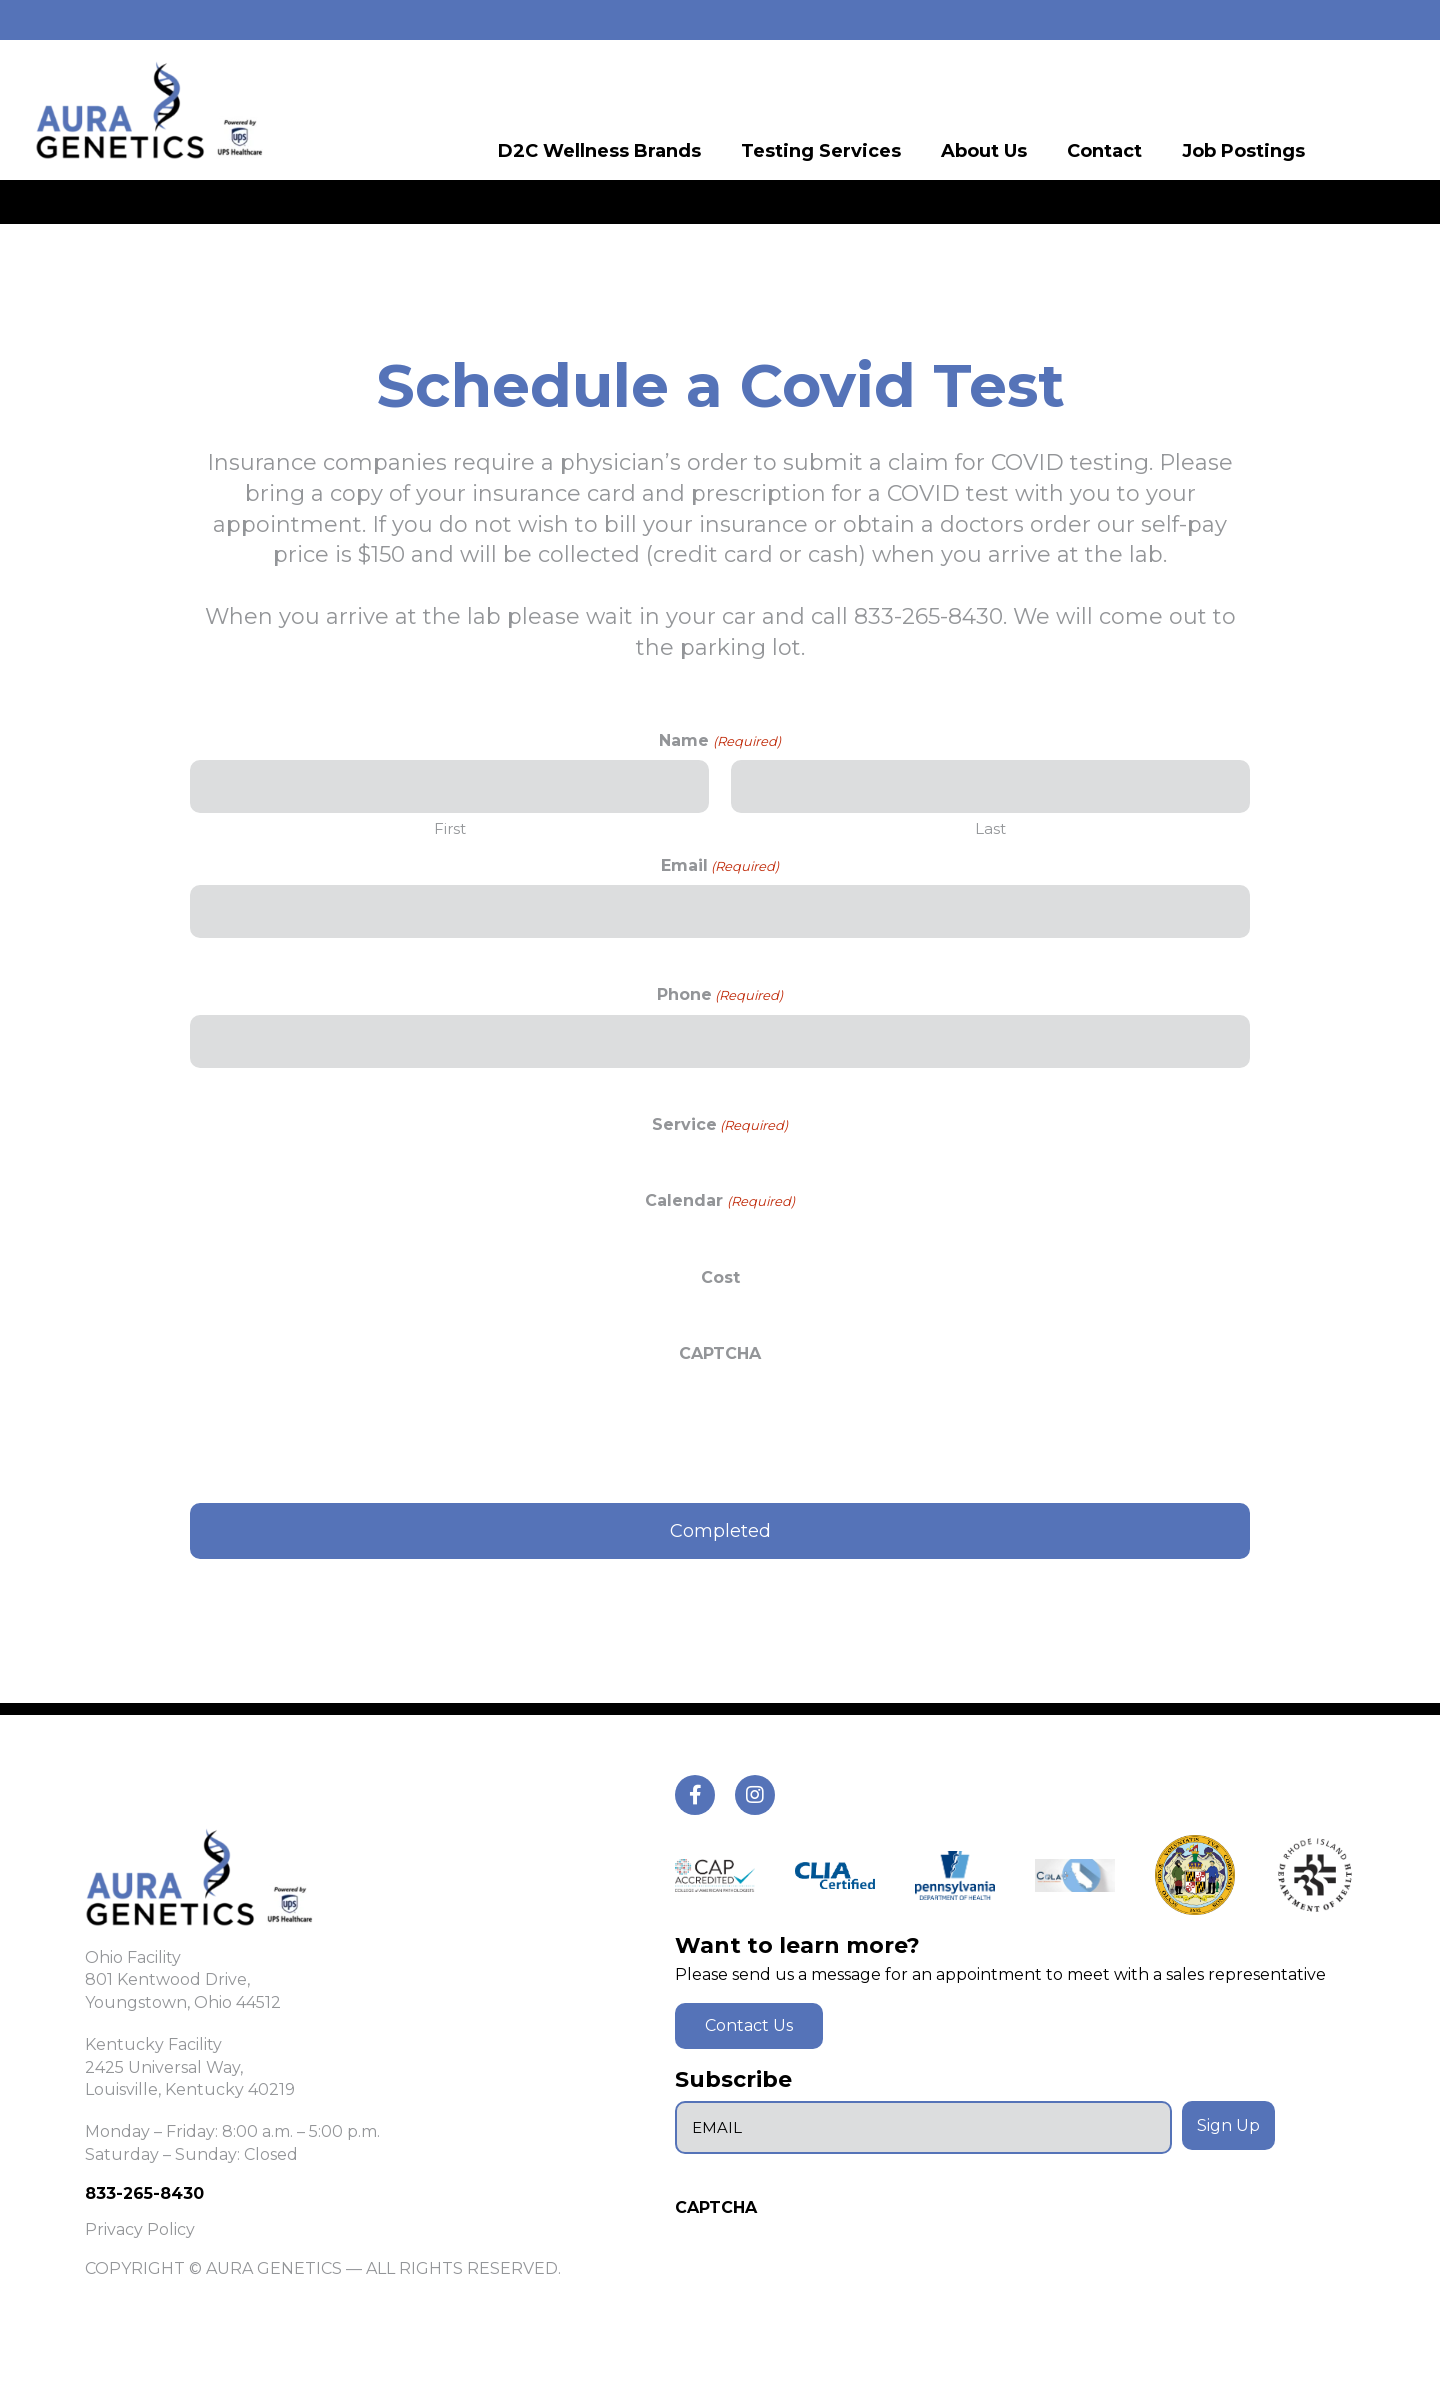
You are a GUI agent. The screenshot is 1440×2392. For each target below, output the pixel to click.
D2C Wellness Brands (599, 150)
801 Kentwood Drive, (167, 1979)
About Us (984, 150)
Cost (720, 1277)
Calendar (719, 1200)
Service (720, 1124)
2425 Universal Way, (164, 2067)
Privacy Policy (140, 2230)
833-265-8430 (144, 2194)
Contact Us (749, 2025)
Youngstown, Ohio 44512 (183, 2002)
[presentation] (342, 1412)
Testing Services (821, 150)
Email (720, 865)
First (450, 828)
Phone (720, 994)
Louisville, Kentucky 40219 (190, 2089)
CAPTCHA (720, 1353)
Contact (1104, 150)
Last (990, 828)
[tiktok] (695, 1795)
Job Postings (1243, 150)
